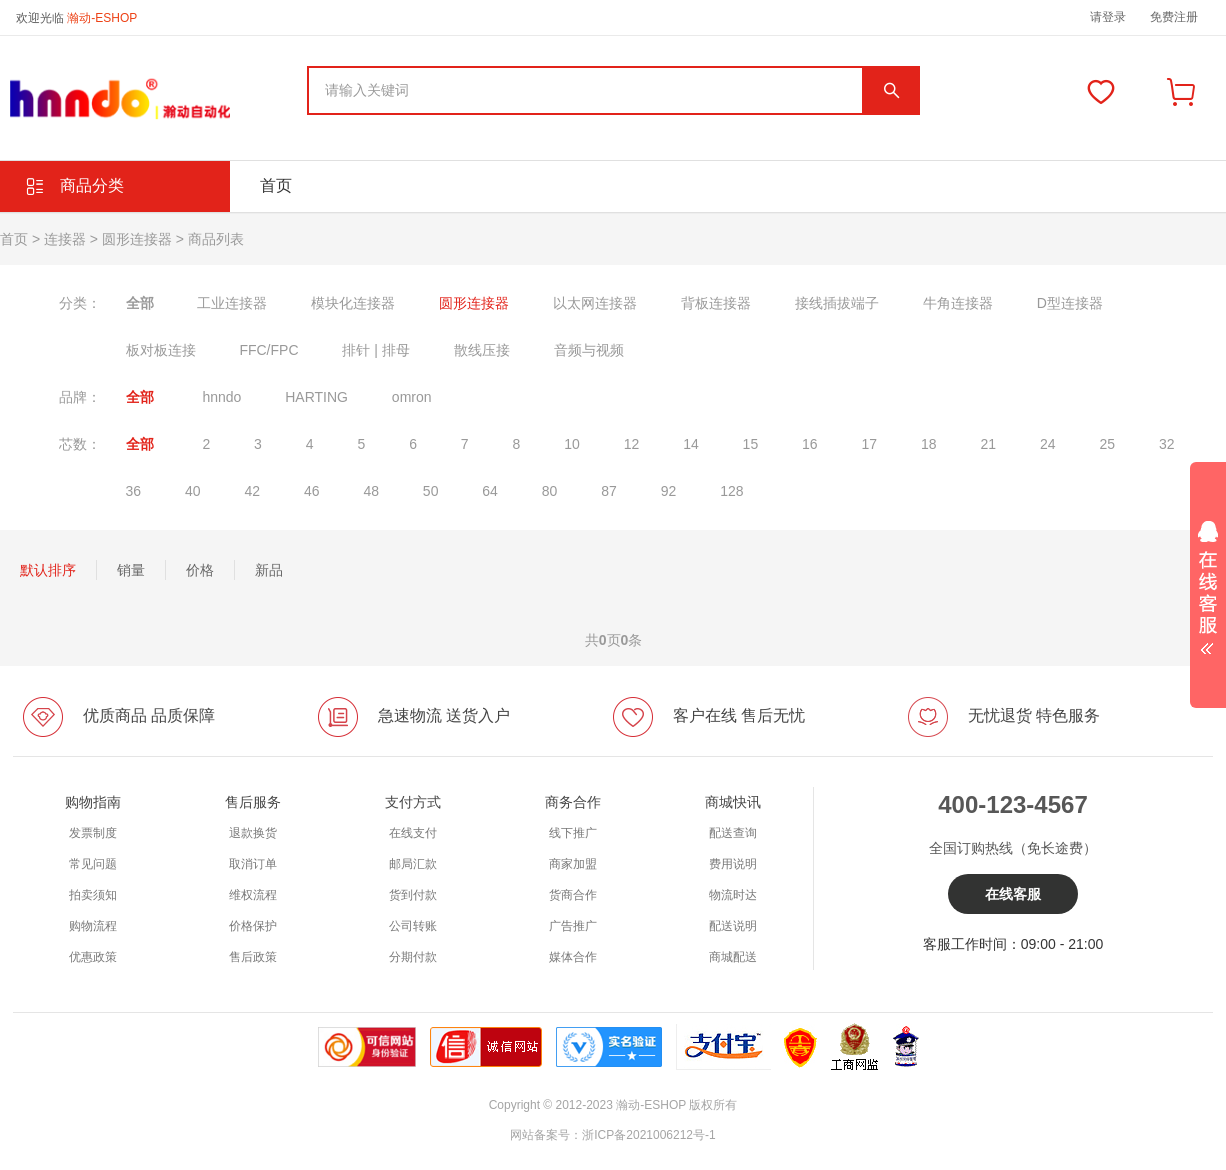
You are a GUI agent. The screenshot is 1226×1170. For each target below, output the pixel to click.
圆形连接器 (137, 239)
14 (691, 444)
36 (134, 491)
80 (550, 491)
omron (412, 397)
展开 (1208, 581)
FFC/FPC (268, 350)
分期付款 (413, 957)
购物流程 (93, 926)
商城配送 (733, 957)
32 (1167, 444)
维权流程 (253, 895)
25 (1107, 444)
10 (572, 444)
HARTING (316, 397)
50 (431, 491)
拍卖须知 (93, 895)
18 (929, 444)
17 (870, 444)
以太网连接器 (595, 303)
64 (490, 491)
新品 (269, 570)
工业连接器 (232, 303)
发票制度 (93, 833)
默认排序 (48, 570)
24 (1048, 444)
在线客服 (1013, 894)
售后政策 (253, 957)
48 (371, 491)
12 (632, 444)
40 (193, 491)
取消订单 (253, 864)
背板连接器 (716, 303)
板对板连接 (161, 350)
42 (252, 491)
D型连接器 (1070, 303)
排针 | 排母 (375, 350)
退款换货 (253, 833)
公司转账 (413, 926)
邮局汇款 (413, 864)
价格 (200, 570)
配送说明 (733, 926)
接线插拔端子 (837, 303)
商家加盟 (573, 864)
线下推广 (573, 833)
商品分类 (92, 185)
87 (609, 491)
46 (312, 491)
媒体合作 (573, 957)
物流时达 (733, 895)
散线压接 (482, 350)
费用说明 (733, 864)
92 (669, 491)
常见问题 (93, 864)
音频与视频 (589, 350)
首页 (276, 185)
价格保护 (253, 926)
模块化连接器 (353, 303)
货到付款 (413, 895)
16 (810, 444)
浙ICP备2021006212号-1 (648, 1135)
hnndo (221, 397)
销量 (131, 570)
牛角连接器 (958, 303)
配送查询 (733, 833)
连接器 (65, 239)
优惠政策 (93, 957)
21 (988, 444)
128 (731, 491)
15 (751, 444)
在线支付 (413, 833)
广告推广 (573, 926)
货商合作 (573, 895)
